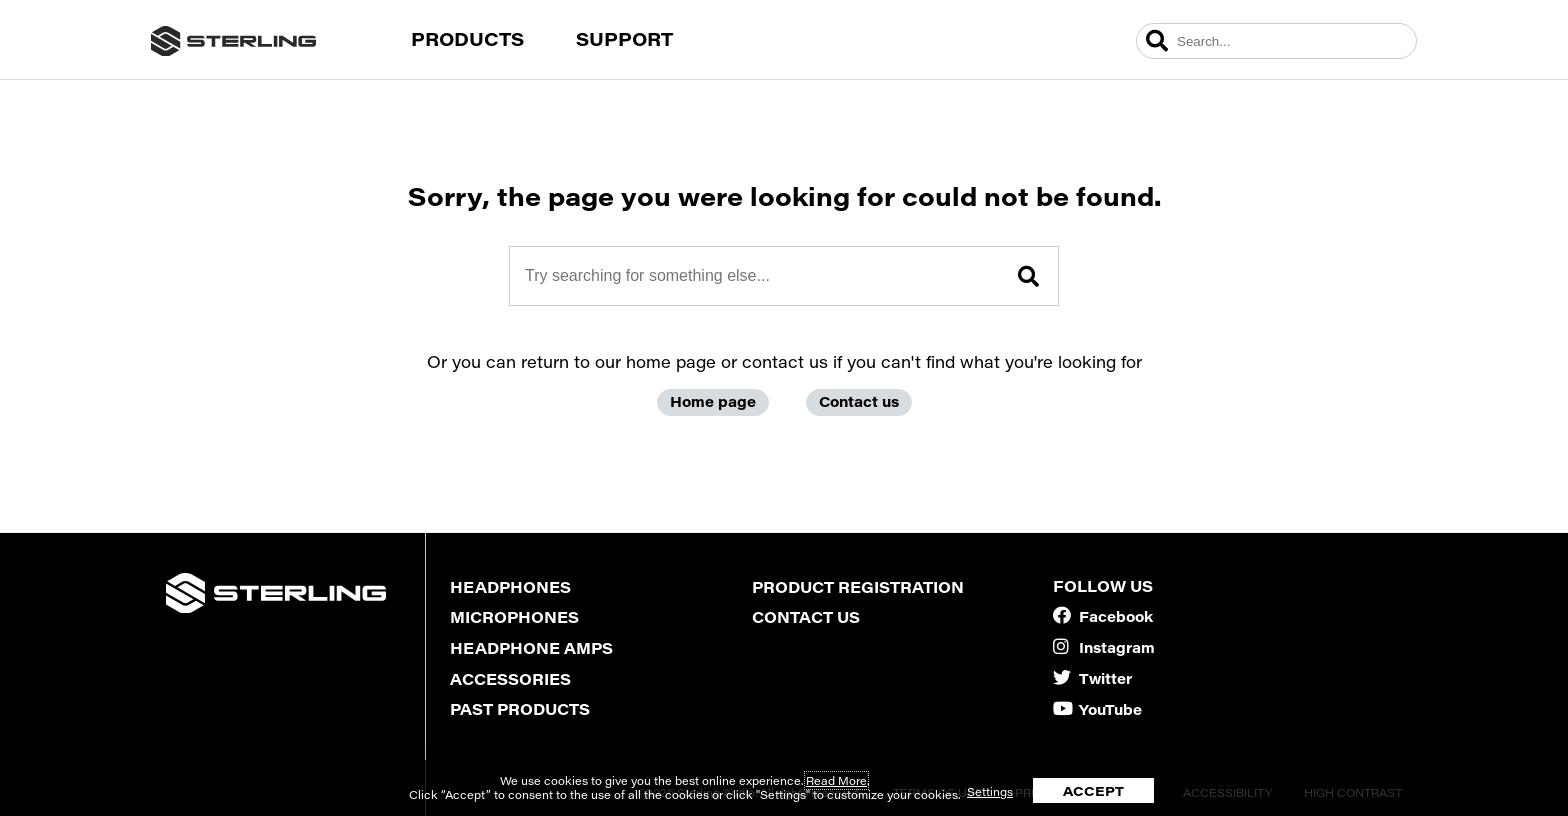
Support (624, 39)
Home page (713, 401)
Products (467, 39)
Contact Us (806, 617)
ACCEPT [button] (1093, 790)
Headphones (510, 587)
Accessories (510, 679)
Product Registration (858, 587)
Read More (836, 780)
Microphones (514, 617)
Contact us (859, 401)
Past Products (520, 709)
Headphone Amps (531, 648)
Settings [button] (990, 791)
